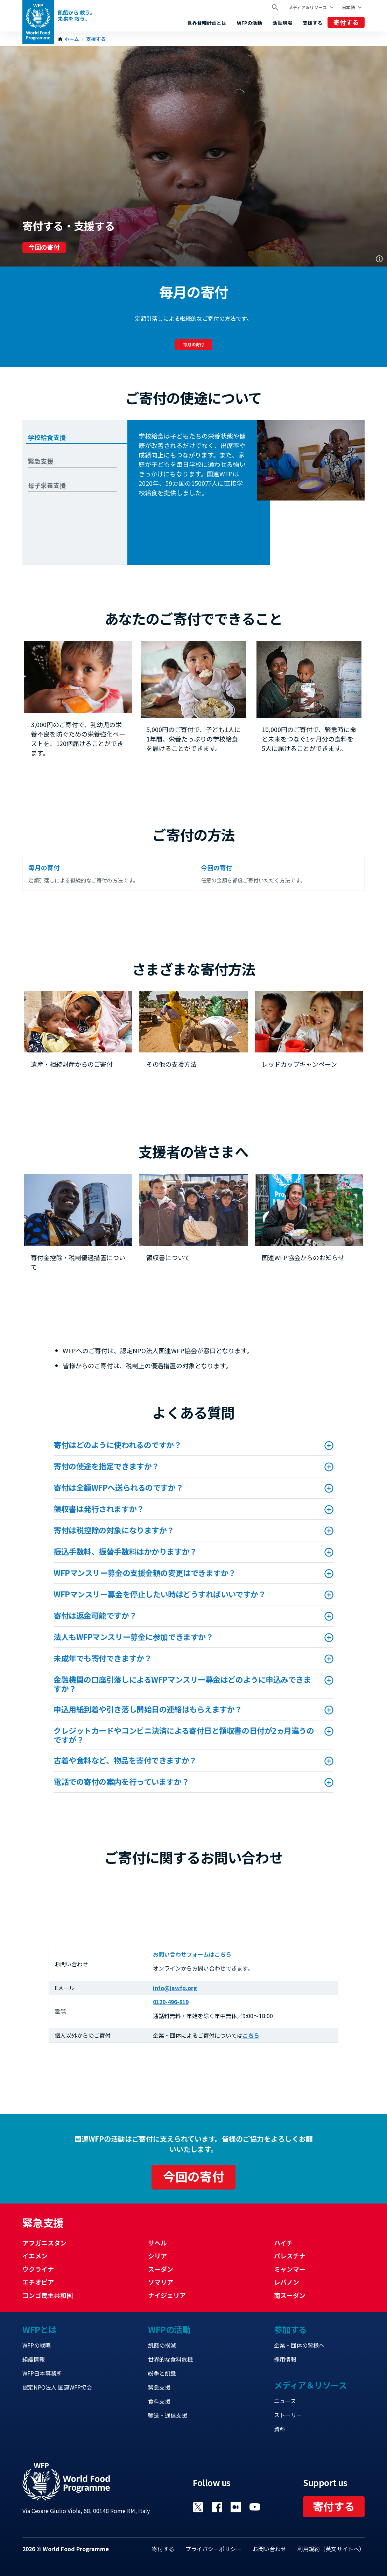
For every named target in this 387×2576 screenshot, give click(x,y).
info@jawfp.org (175, 1988)
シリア (157, 2255)
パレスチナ (289, 2255)
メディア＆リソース (308, 7)
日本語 (348, 7)
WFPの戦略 (36, 2345)
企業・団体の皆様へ (299, 2345)
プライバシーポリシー (213, 2549)
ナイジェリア (167, 2295)
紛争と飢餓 (162, 2373)
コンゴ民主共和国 (47, 2295)
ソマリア (160, 2281)
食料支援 (159, 2401)
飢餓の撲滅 (162, 2345)
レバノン (286, 2281)
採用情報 (285, 2359)
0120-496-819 (171, 2001)
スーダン (160, 2268)
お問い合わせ (269, 2549)
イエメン (35, 2255)
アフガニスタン (44, 2242)
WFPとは (39, 2329)
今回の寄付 (44, 246)
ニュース (285, 2401)
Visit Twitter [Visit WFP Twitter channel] (198, 2507)
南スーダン (289, 2295)
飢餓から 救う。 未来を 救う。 (76, 15)
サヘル (157, 2242)
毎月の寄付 (193, 344)
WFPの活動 (249, 22)
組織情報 (33, 2359)
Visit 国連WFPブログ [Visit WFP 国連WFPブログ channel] (236, 2507)
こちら (250, 2035)
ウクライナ (38, 2268)
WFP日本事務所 (42, 2373)
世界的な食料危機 (170, 2359)
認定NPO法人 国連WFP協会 (57, 2387)
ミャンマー (289, 2268)
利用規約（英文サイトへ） (331, 2549)
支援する (312, 22)
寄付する (346, 22)
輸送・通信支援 (167, 2415)
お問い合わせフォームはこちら (192, 1954)
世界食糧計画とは (206, 22)
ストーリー (288, 2415)
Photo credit (379, 259)
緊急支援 (159, 2387)
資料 (279, 2429)
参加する (290, 2329)
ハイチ (283, 2242)
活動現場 (282, 22)
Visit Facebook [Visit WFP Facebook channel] (217, 2507)
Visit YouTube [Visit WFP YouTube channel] (254, 2507)
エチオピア (38, 2281)
